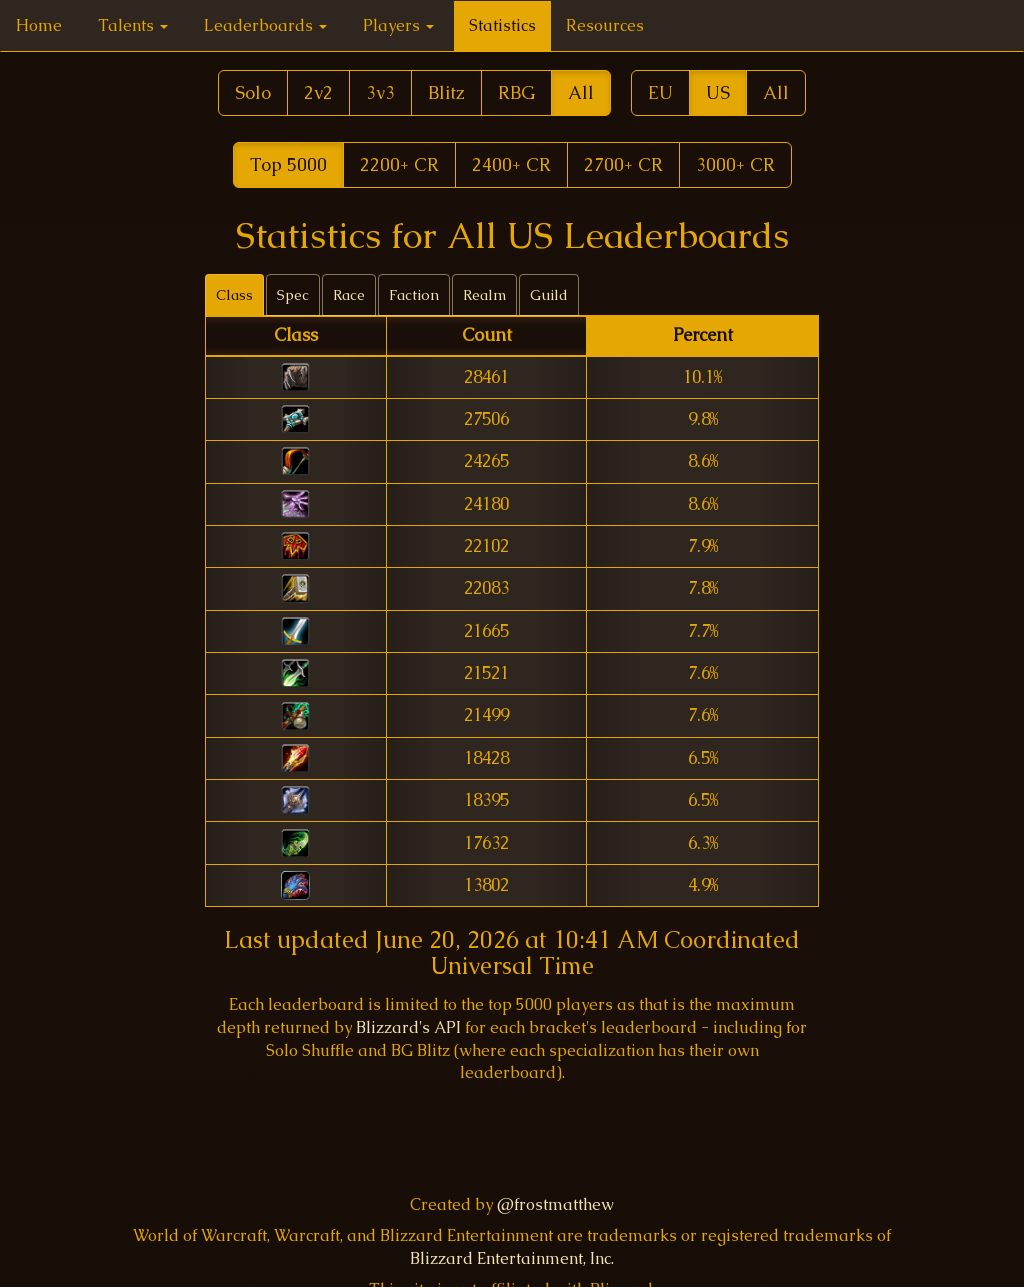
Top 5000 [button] (288, 164)
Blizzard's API (408, 1027)
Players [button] (398, 25)
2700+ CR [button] (623, 164)
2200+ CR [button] (399, 164)
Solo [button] (253, 92)
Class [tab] (234, 295)
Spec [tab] (293, 295)
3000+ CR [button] (735, 164)
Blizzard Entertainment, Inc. (512, 1258)
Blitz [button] (446, 92)
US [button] (718, 92)
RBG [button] (516, 92)
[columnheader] (295, 336)
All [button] (581, 92)
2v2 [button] (318, 92)
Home (39, 25)
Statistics (502, 25)
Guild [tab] (549, 295)
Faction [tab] (414, 295)
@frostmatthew (555, 1204)
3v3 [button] (380, 92)
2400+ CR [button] (511, 164)
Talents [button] (133, 25)
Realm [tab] (484, 295)
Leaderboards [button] (265, 25)
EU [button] (660, 92)
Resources (605, 25)
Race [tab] (349, 295)
